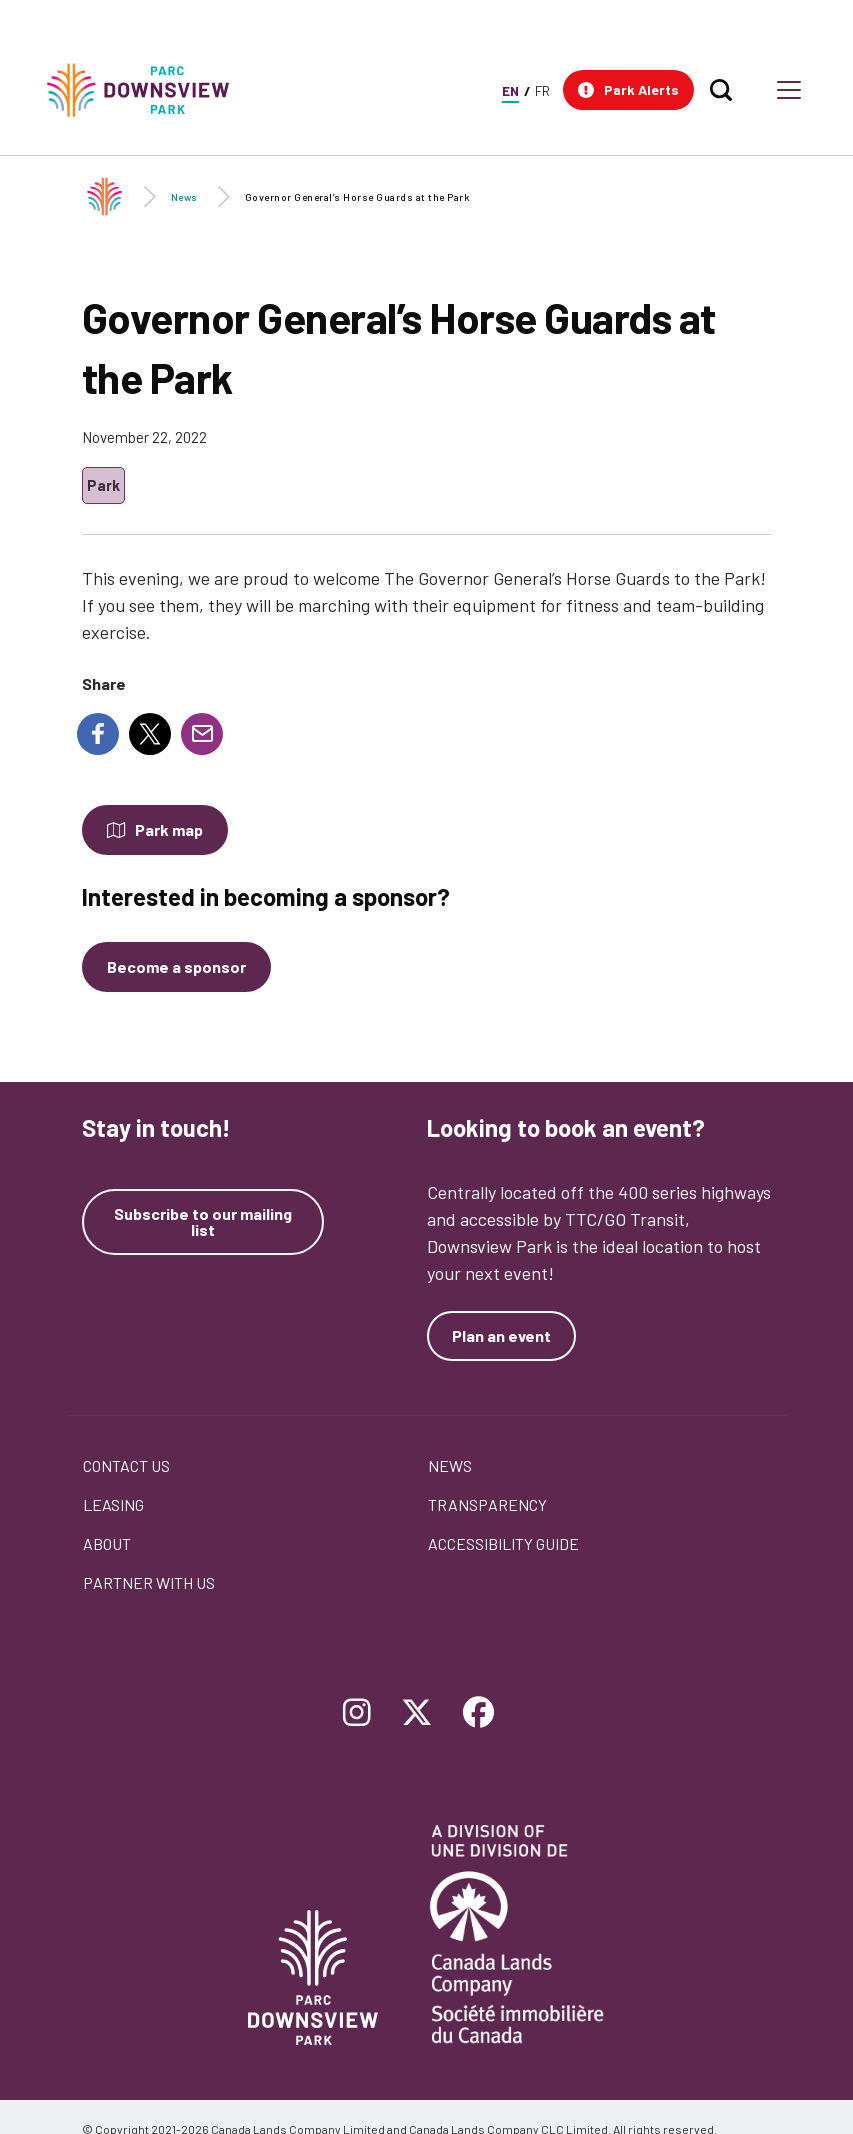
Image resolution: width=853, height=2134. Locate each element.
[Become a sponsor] (176, 967)
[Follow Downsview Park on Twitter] (417, 1714)
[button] (628, 90)
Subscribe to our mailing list (203, 1222)
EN (510, 90)
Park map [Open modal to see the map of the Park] (169, 829)
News (184, 197)
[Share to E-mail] (202, 734)
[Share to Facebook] (98, 734)
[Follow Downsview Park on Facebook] (479, 1714)
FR (542, 90)
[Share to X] (150, 734)
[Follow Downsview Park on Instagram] (357, 1714)
